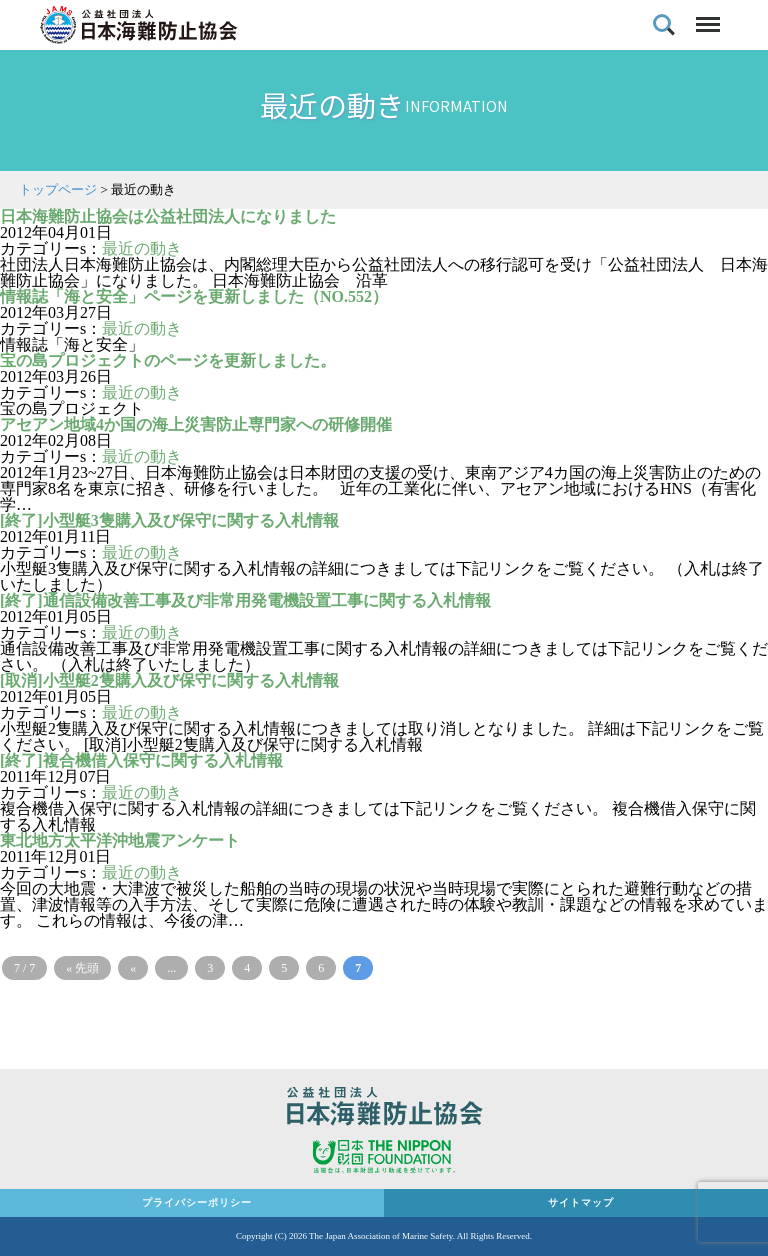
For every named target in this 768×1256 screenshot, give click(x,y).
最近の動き (142, 248)
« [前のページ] (133, 968)
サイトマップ (581, 1202)
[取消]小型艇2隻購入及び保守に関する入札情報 (169, 680)
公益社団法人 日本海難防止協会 (384, 1109)
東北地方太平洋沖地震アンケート (120, 840)
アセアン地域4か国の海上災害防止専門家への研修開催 (196, 424)
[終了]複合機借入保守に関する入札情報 (141, 760)
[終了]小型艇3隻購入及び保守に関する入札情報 (169, 520)
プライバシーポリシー (197, 1202)
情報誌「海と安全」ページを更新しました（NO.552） (194, 296)
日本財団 (384, 1159)
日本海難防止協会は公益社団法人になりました (168, 216)
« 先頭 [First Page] (82, 968)
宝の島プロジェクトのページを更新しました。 (168, 360)
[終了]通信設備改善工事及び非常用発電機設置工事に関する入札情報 (245, 600)
